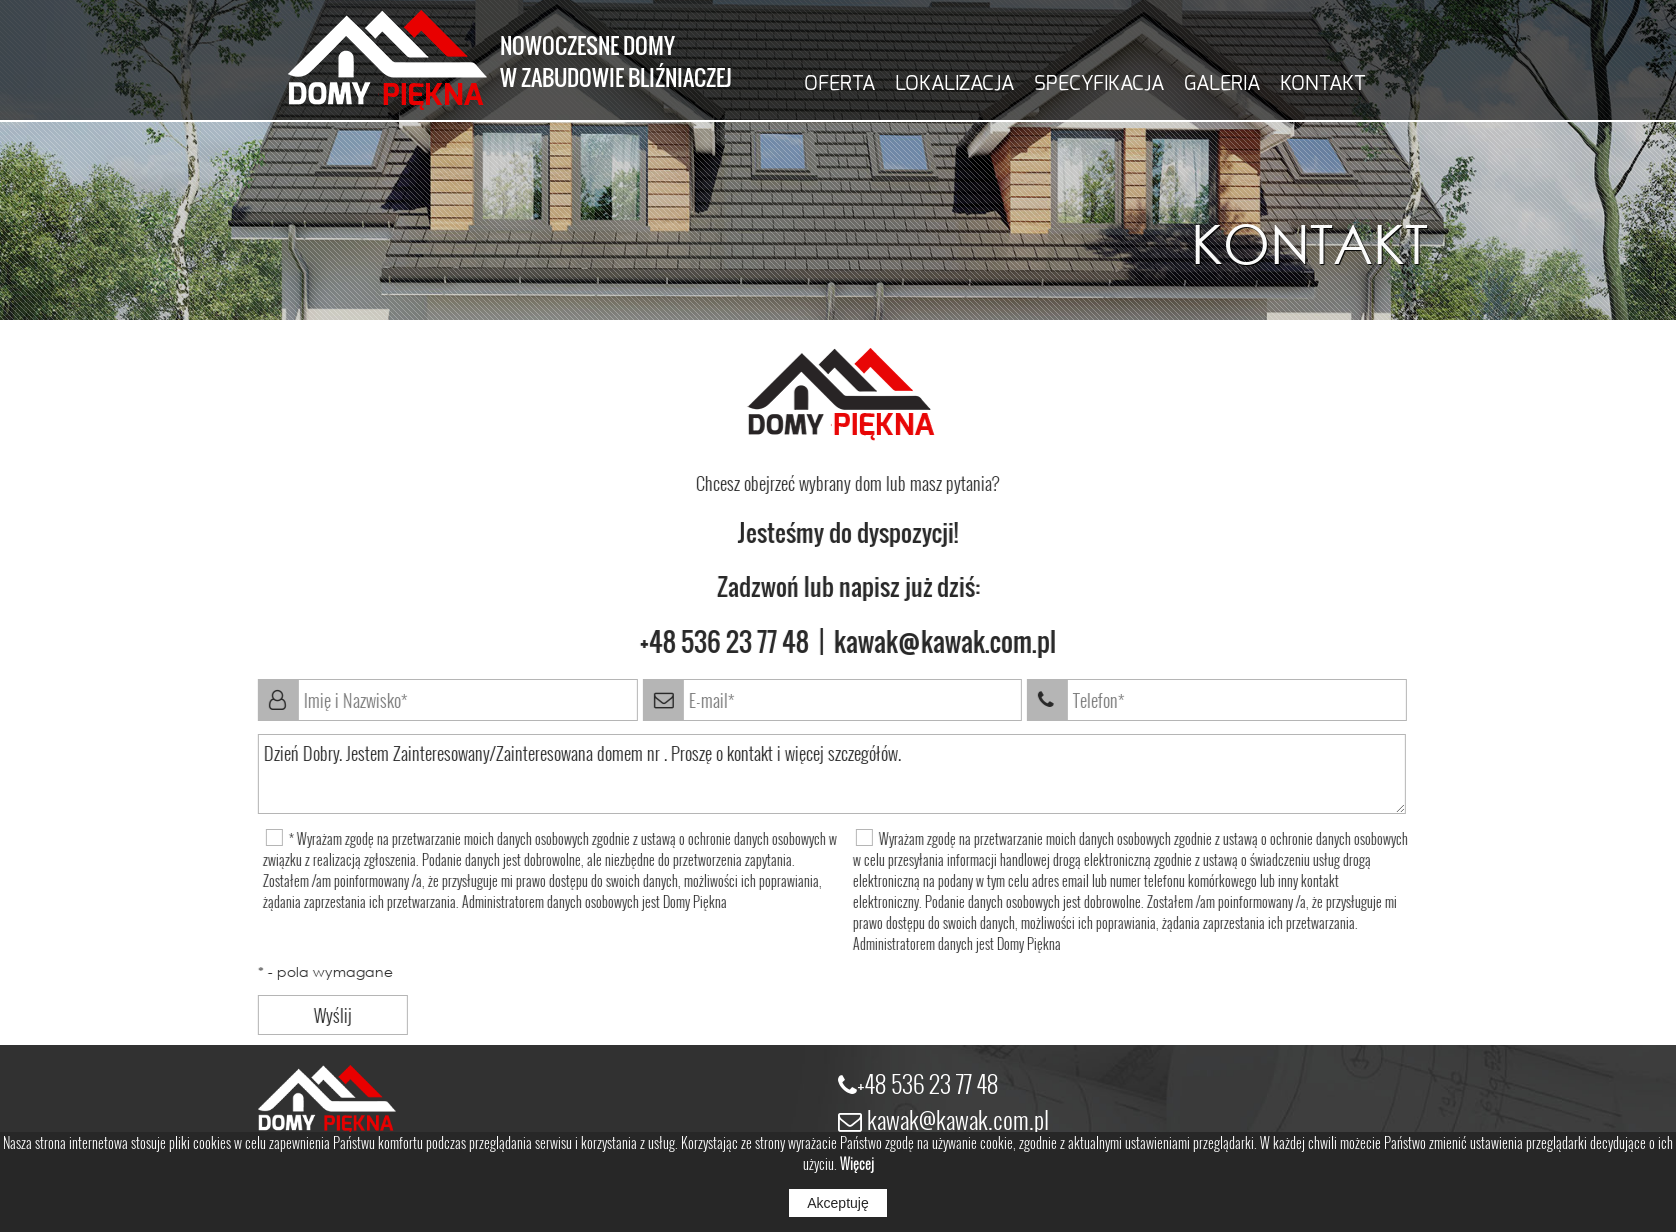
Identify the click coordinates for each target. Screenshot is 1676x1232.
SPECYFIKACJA (1099, 83)
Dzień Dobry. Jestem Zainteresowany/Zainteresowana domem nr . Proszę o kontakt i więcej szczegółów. (815, 774)
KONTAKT (1323, 83)
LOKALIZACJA (954, 83)
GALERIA (1222, 83)
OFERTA (839, 83)
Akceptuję (837, 1203)
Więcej (857, 1163)
